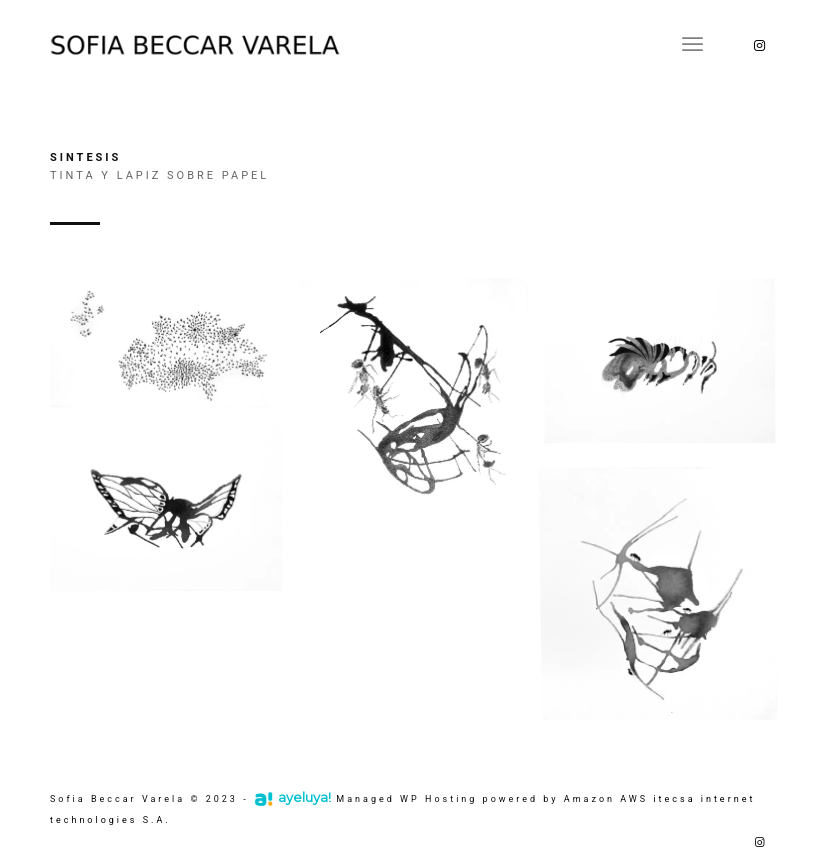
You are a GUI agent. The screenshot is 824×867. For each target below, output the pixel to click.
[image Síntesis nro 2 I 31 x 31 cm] (420, 414)
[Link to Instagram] (759, 45)
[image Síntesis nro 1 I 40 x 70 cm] (173, 352)
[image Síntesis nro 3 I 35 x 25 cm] (667, 370)
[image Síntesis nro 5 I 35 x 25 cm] (173, 514)
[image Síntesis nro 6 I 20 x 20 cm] (667, 591)
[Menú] (692, 45)
